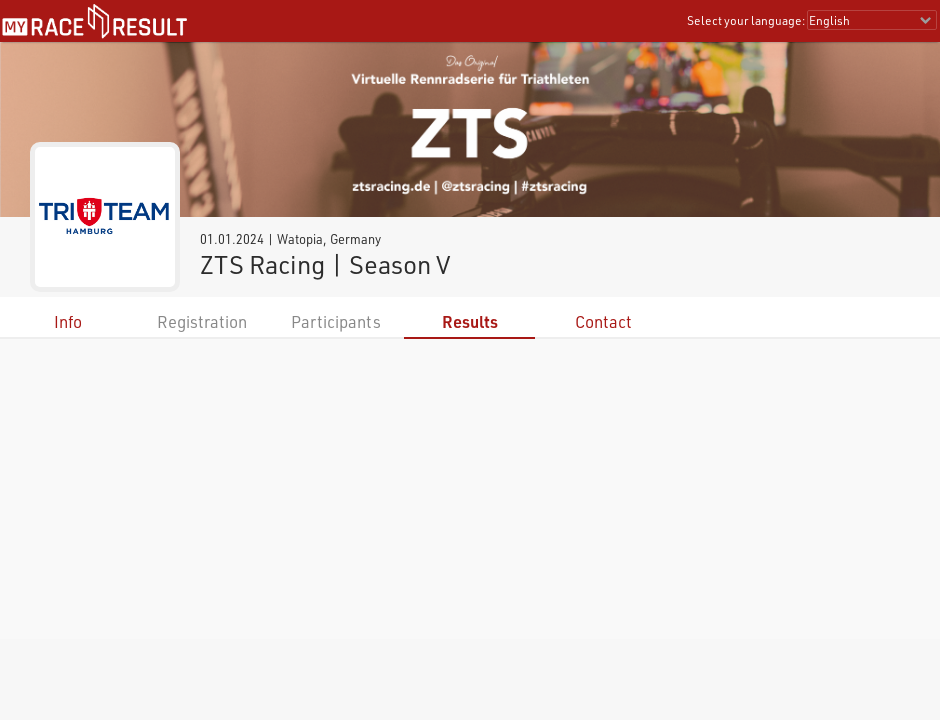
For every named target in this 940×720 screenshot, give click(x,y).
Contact (603, 321)
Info (68, 321)
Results (470, 321)
